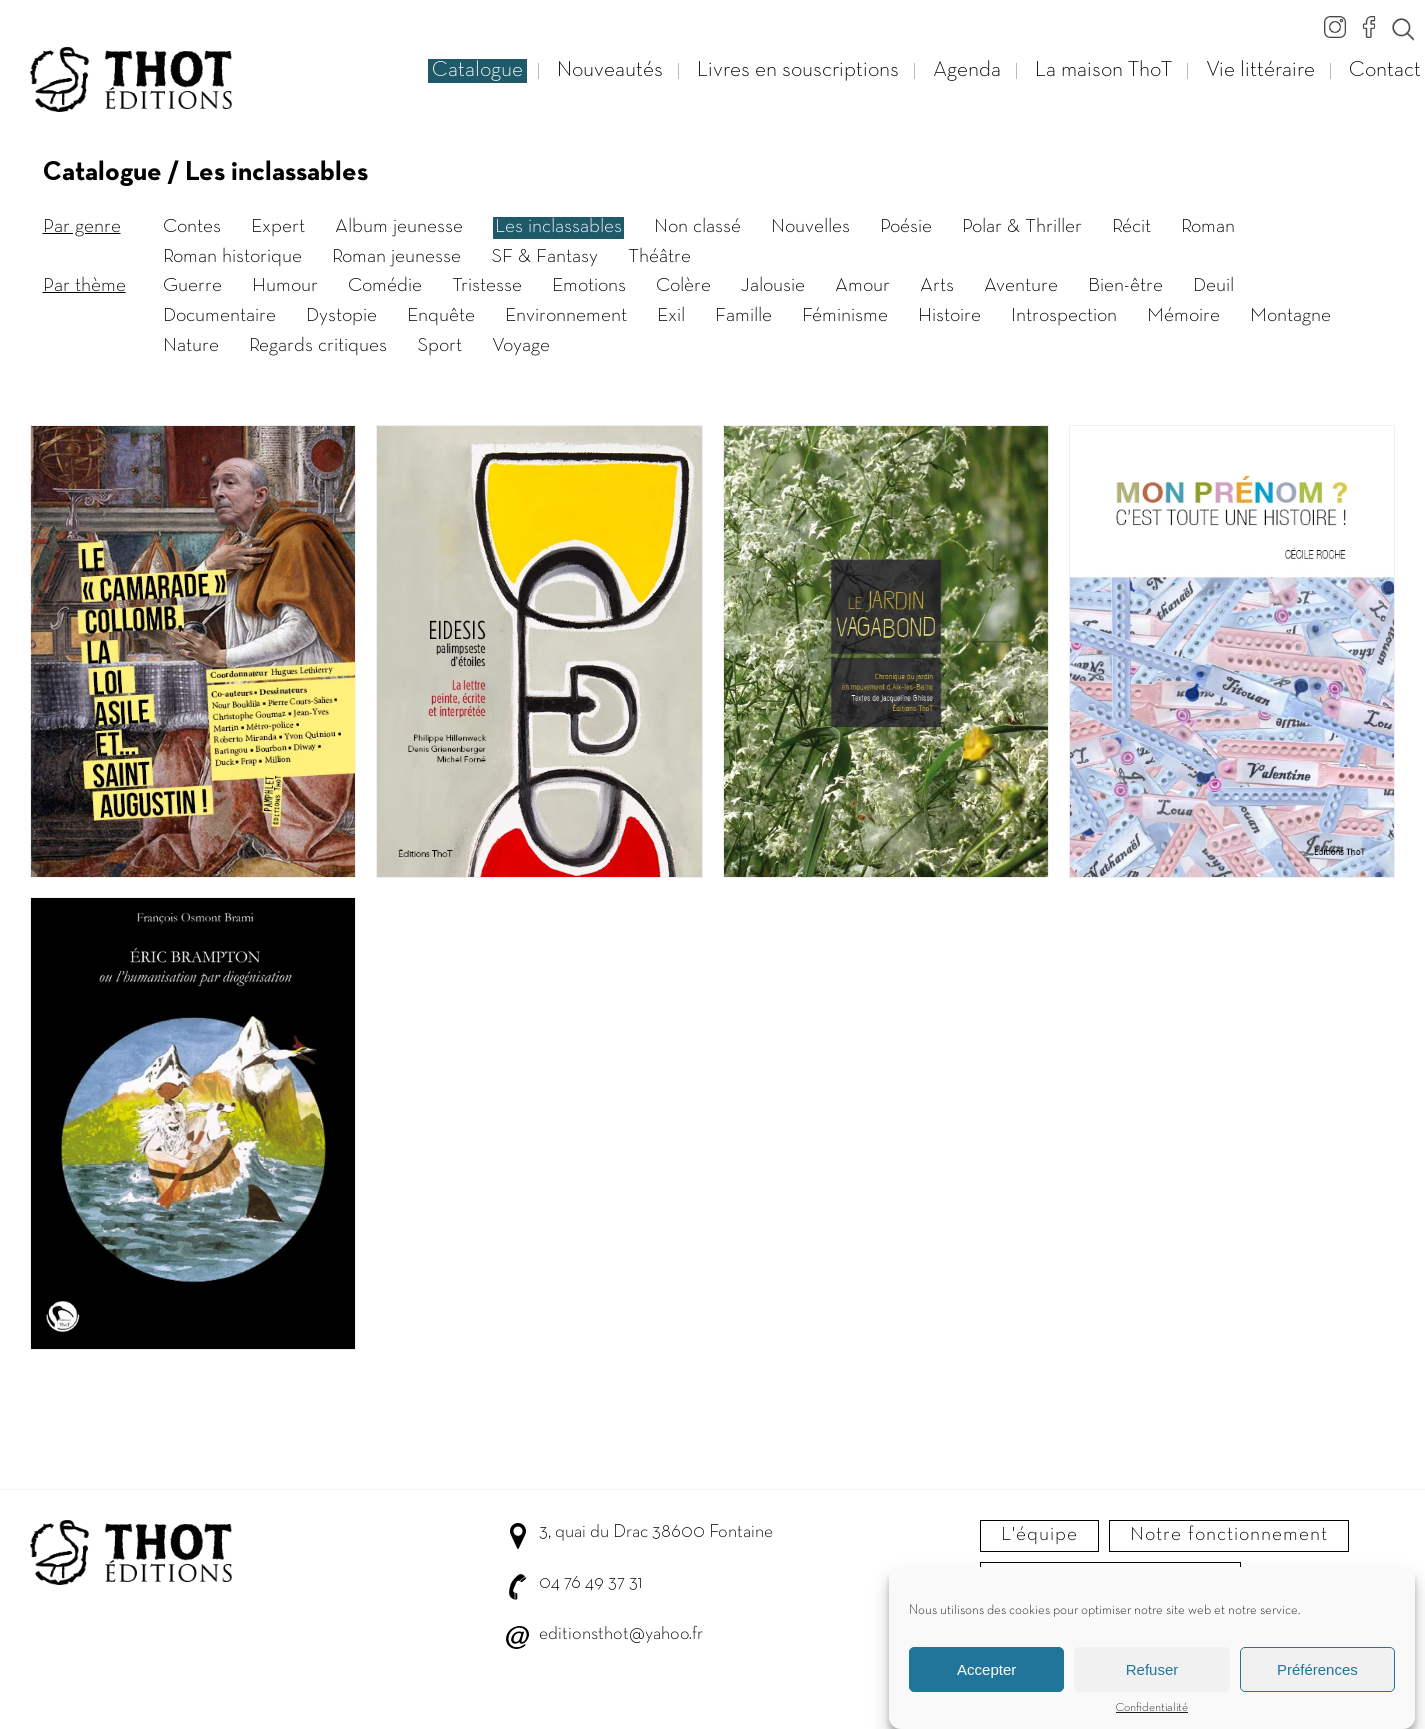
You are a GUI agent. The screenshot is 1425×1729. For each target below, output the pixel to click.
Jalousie (773, 286)
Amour (862, 286)
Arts (937, 286)
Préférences (1317, 1673)
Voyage (521, 346)
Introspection (1064, 316)
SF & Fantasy (544, 257)
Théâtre (659, 257)
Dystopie (341, 316)
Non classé (697, 227)
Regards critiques (318, 346)
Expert (278, 227)
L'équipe (1039, 1535)
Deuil (1213, 286)
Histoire (949, 316)
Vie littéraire (1260, 70)
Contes (192, 227)
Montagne (1290, 316)
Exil (671, 316)
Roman (1208, 227)
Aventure (1021, 286)
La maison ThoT (1103, 70)
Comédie (385, 286)
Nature (191, 346)
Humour (285, 286)
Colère (683, 286)
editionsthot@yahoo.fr (621, 1634)
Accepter (986, 1673)
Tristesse (487, 286)
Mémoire (1183, 316)
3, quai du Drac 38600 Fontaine (656, 1532)
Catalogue (477, 70)
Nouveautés (610, 70)
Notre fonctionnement (1229, 1535)
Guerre (192, 286)
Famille (743, 316)
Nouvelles (810, 227)
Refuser (1152, 1673)
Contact (1385, 70)
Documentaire (219, 316)
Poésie (906, 227)
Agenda (967, 70)
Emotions (589, 286)
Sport (439, 346)
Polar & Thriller (1022, 227)
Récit (1131, 227)
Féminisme (845, 316)
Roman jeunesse (396, 257)
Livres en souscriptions (798, 70)
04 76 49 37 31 (590, 1583)
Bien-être (1125, 286)
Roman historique (232, 257)
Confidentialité (1152, 1713)
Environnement (566, 316)
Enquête (441, 316)
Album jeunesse (399, 227)
